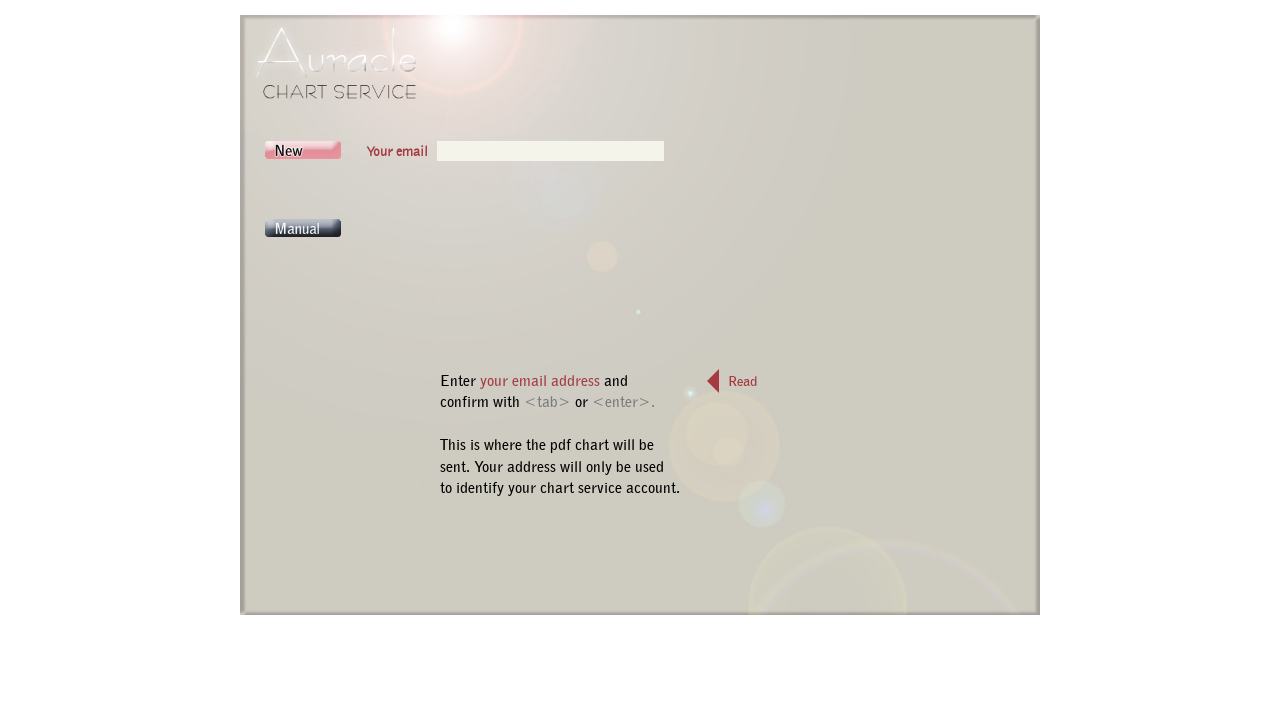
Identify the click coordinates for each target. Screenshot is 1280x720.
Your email (397, 151)
